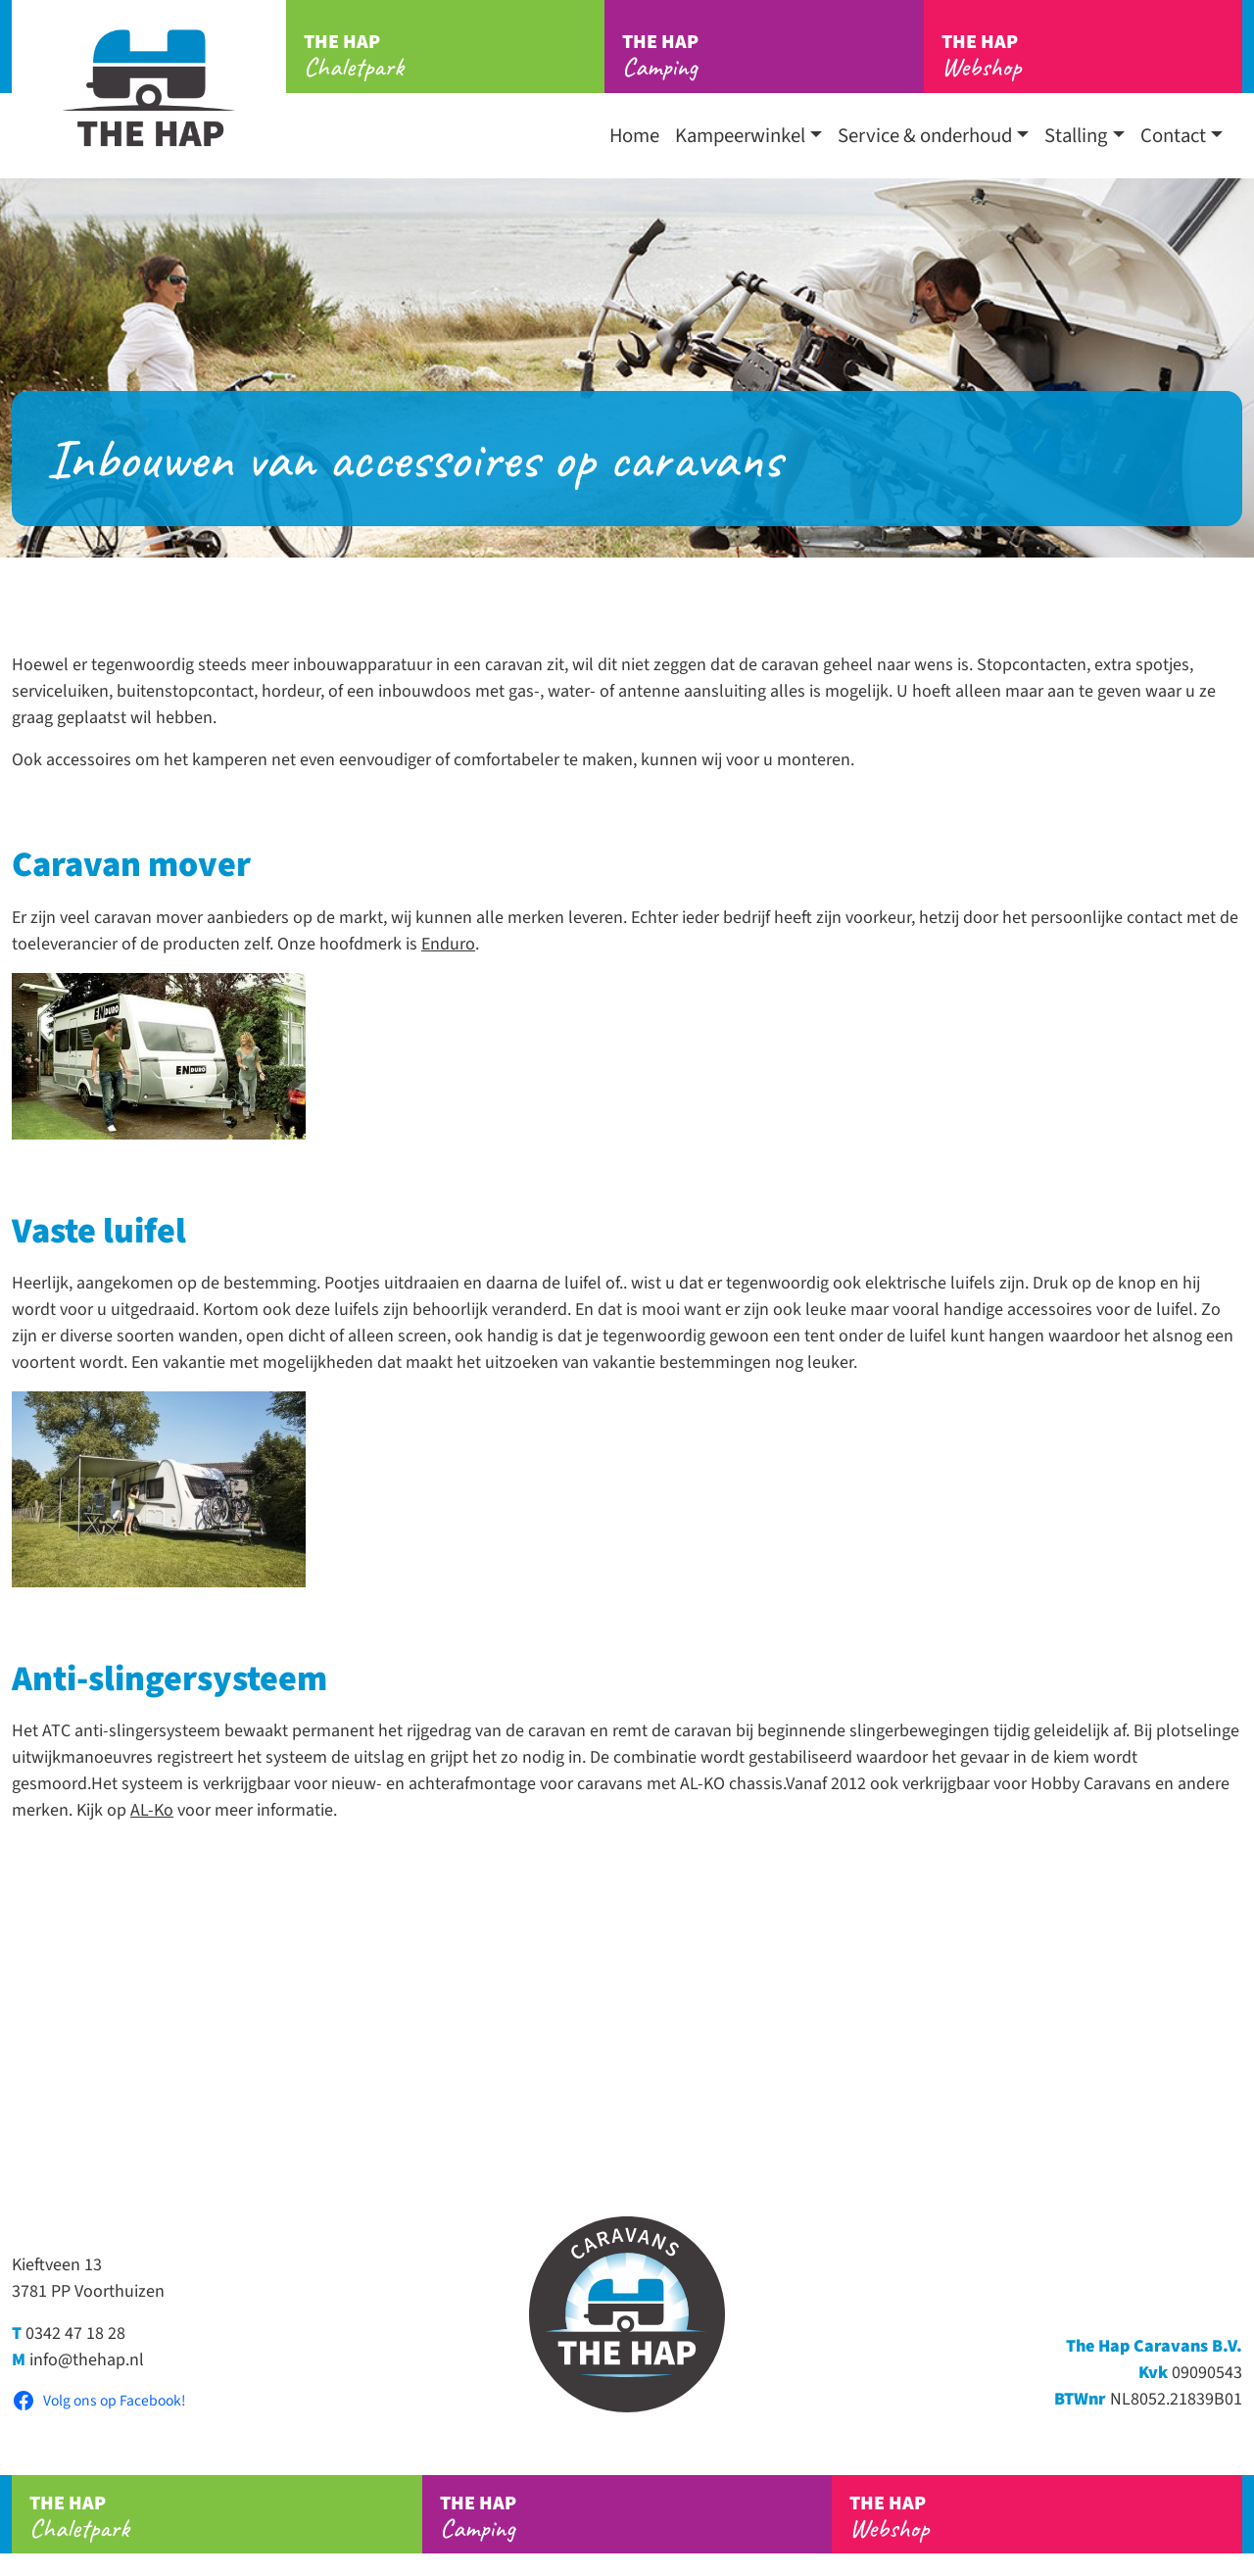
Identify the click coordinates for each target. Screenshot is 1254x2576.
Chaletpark (454, 55)
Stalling (1075, 136)
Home (634, 136)
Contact (1173, 136)
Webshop (1091, 55)
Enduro (448, 944)
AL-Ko (151, 1810)
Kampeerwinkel (740, 136)
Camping (772, 55)
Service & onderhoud (925, 136)
